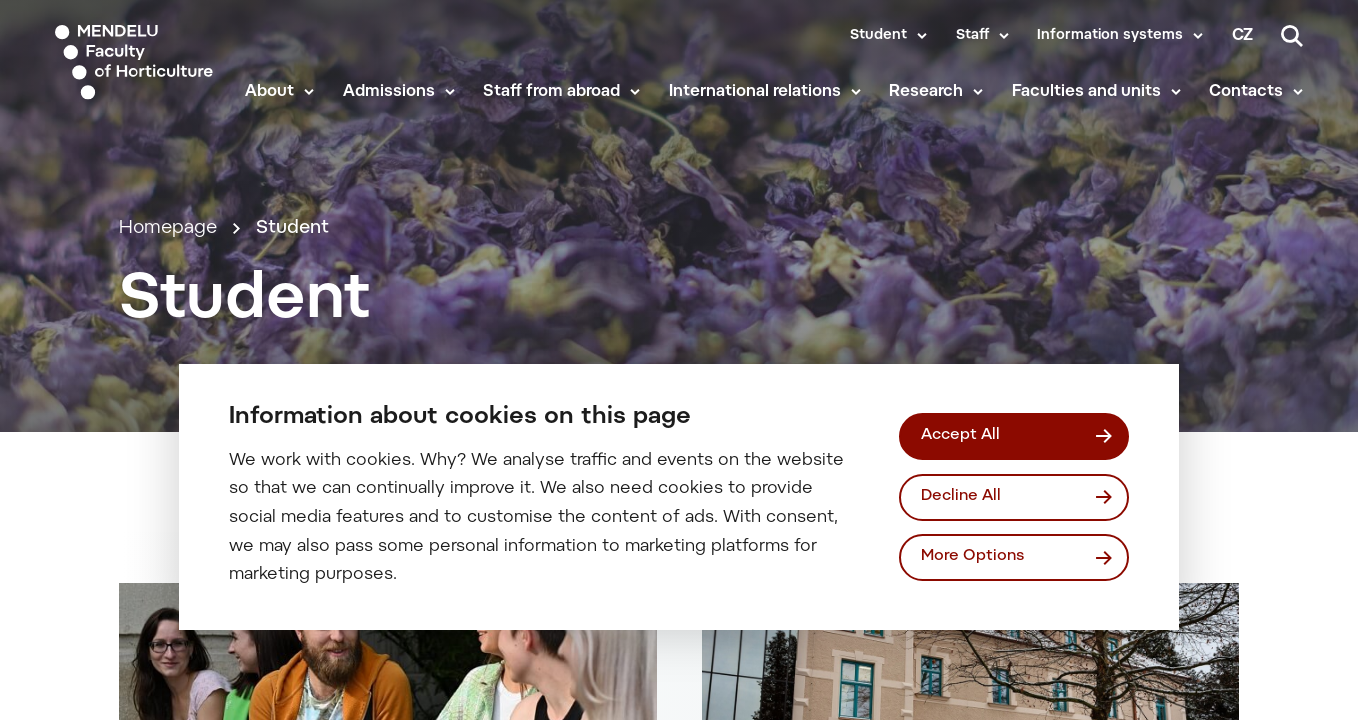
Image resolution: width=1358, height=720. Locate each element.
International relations (755, 92)
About (269, 92)
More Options (972, 556)
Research (926, 92)
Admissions (389, 92)
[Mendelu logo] (136, 62)
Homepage (168, 228)
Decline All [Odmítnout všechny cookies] (961, 496)
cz (1242, 36)
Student (878, 36)
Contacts (1246, 92)
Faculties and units (1086, 92)
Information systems (1110, 36)
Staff (972, 36)
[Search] (1292, 36)
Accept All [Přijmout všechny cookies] (960, 435)
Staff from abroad (551, 92)
